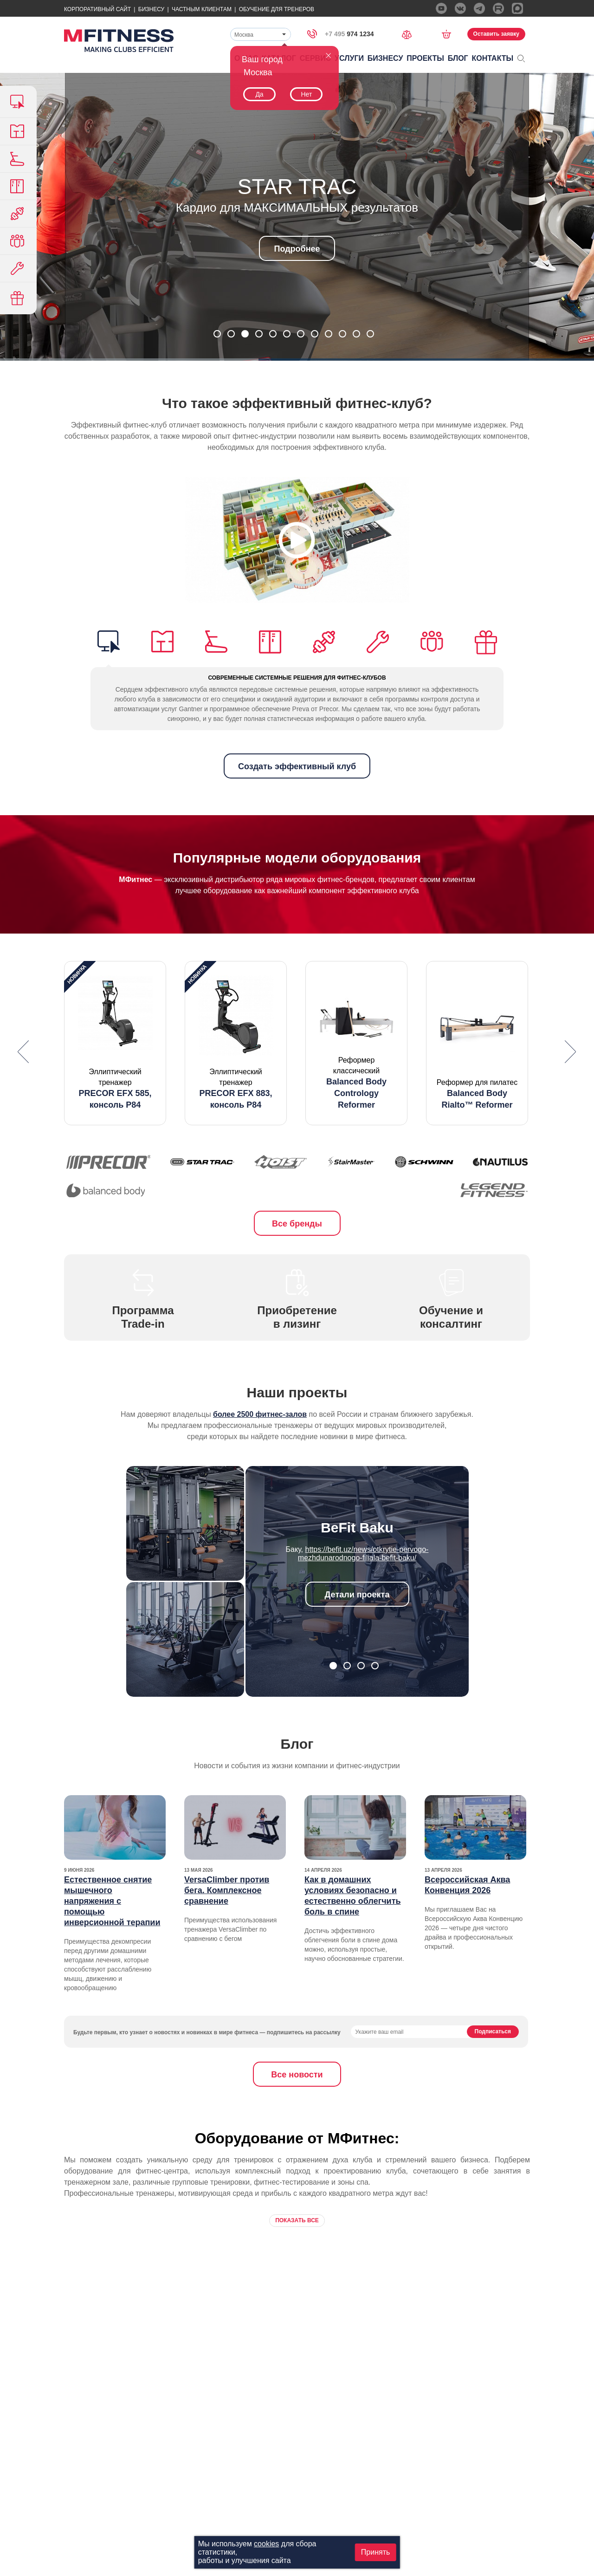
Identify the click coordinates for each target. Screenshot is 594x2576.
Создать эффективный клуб (297, 766)
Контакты (493, 58)
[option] (115, 1043)
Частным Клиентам (202, 9)
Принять (375, 2552)
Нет (306, 94)
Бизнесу (151, 9)
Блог (458, 58)
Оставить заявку (496, 34)
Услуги (349, 58)
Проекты (425, 58)
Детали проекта (357, 1594)
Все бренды (297, 1223)
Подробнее (297, 248)
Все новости (297, 2074)
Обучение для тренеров (276, 9)
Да (259, 94)
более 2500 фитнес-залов (260, 1414)
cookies (266, 2544)
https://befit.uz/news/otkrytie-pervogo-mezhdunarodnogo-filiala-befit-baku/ (363, 1553)
